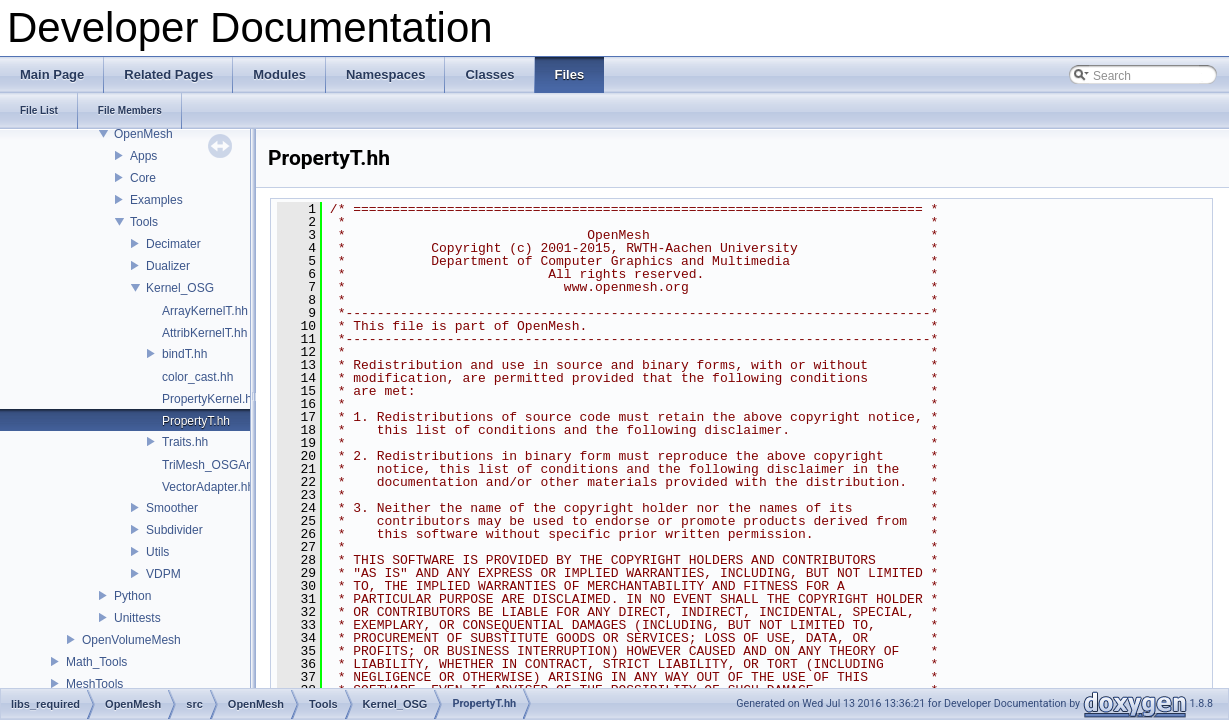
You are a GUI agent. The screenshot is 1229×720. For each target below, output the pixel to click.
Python (132, 596)
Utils (157, 552)
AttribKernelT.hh (204, 333)
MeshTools (94, 684)
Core (143, 178)
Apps (143, 156)
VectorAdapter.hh (208, 487)
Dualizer (168, 266)
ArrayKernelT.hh (205, 311)
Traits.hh (185, 442)
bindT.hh (184, 354)
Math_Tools (96, 662)
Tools (144, 222)
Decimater (173, 244)
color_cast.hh (197, 377)
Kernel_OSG (180, 288)
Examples (156, 200)
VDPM (163, 574)
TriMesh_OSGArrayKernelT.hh (243, 465)
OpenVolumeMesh (131, 640)
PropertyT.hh (196, 421)
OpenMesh (143, 134)
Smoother (172, 508)
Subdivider (174, 530)
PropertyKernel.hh (210, 399)
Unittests (137, 618)
